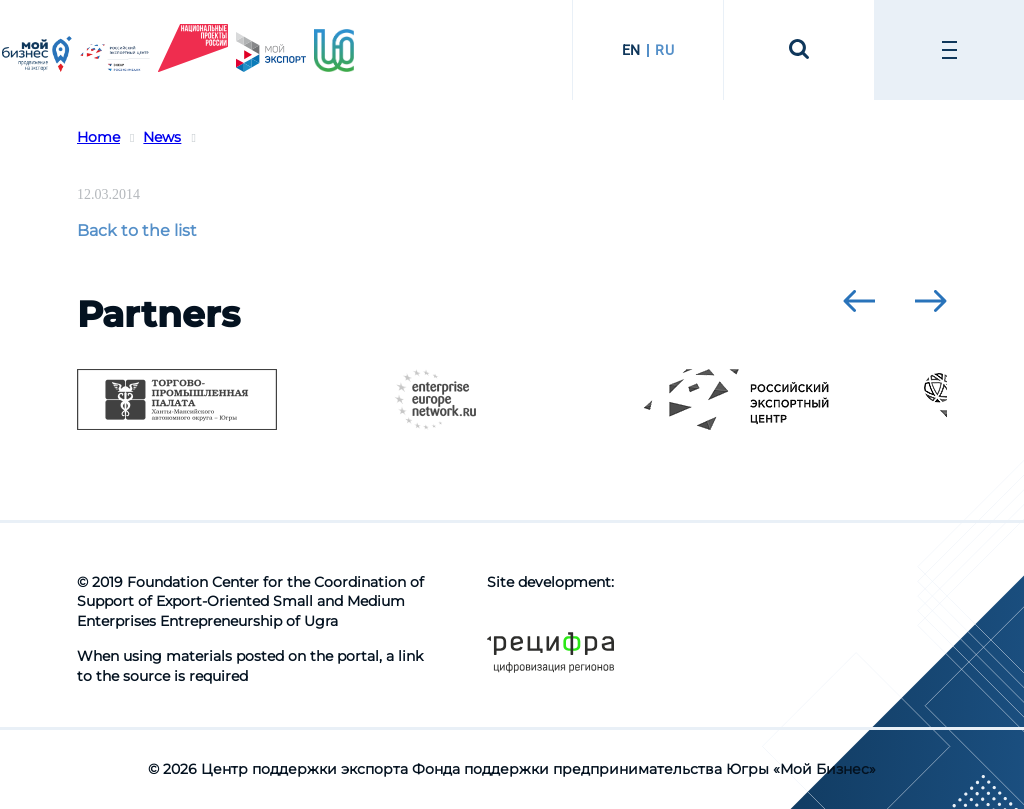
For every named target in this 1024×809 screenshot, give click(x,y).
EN (631, 50)
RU (664, 50)
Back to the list (137, 230)
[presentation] (859, 301)
